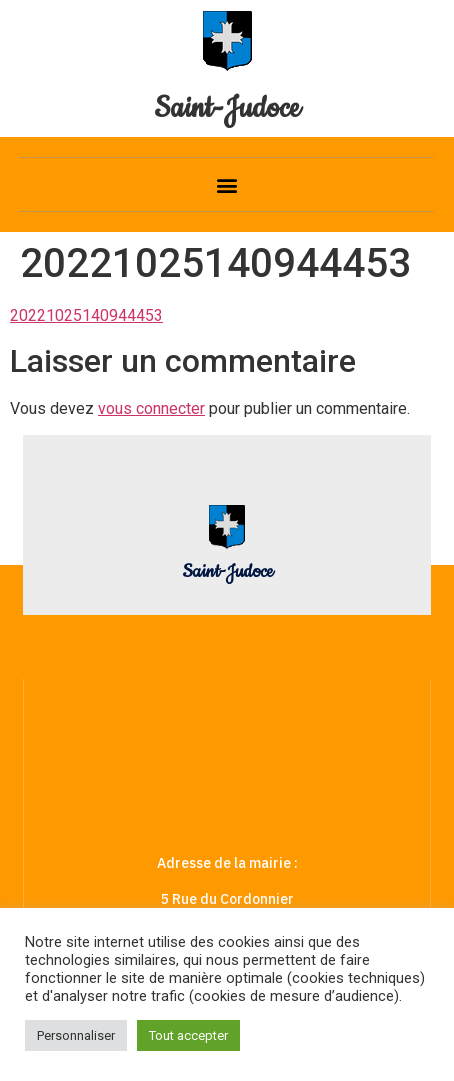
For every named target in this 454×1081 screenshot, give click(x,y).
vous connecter (151, 408)
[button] (227, 184)
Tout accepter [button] (188, 1035)
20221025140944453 (86, 315)
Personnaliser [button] (76, 1035)
